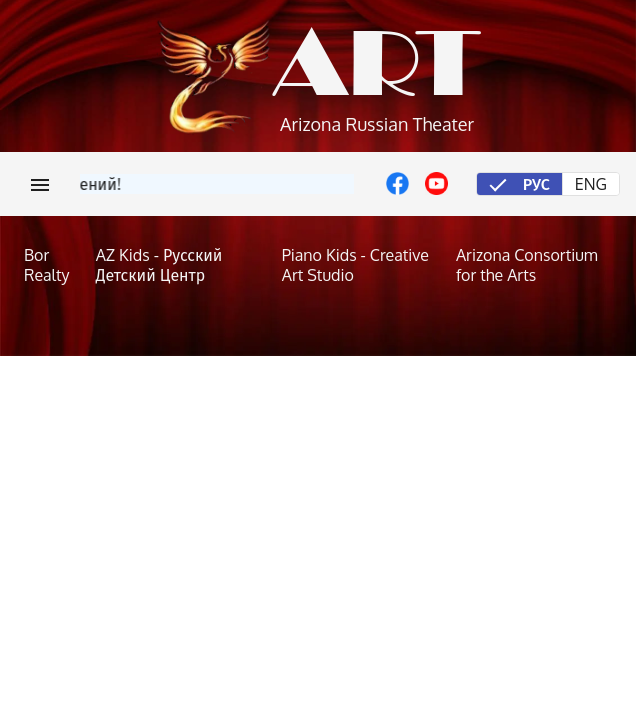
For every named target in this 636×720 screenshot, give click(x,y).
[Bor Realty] (50, 265)
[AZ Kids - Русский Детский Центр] (179, 265)
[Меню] (40, 184)
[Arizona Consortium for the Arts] (534, 265)
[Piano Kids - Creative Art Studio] (359, 265)
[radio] (519, 184)
